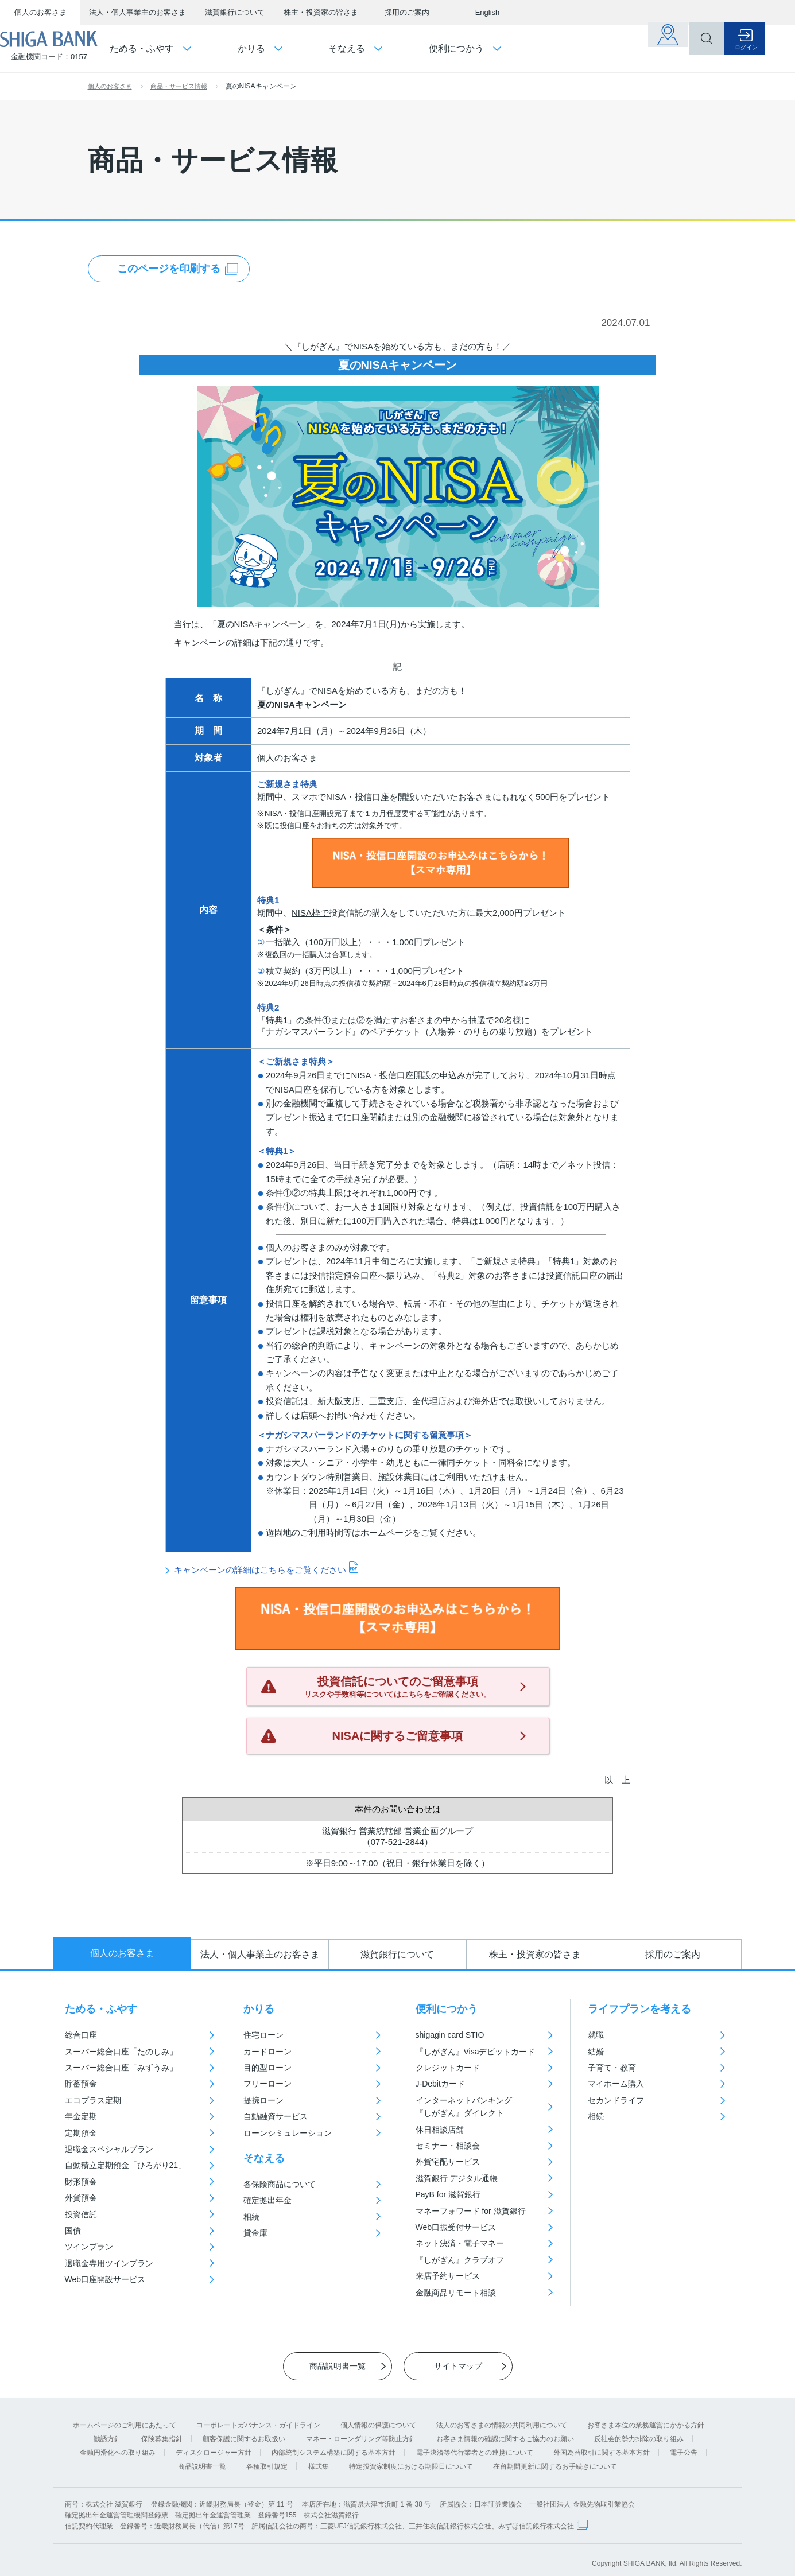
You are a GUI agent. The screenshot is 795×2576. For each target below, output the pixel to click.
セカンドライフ (616, 2100)
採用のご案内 (407, 12)
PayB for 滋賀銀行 (448, 2194)
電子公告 (683, 2445)
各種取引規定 (267, 2458)
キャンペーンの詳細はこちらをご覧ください (260, 1569)
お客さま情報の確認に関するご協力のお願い (505, 2431)
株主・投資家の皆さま (321, 12)
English (487, 12)
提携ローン (263, 2100)
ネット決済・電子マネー (460, 2243)
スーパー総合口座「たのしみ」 (121, 2051)
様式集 (318, 2458)
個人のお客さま (40, 12)
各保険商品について (279, 2184)
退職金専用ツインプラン (109, 2263)
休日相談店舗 (440, 2129)
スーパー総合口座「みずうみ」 (121, 2067)
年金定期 (81, 2116)
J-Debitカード (440, 2083)
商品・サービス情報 (178, 86)
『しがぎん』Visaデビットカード (476, 2051)
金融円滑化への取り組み (118, 2445)
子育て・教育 (612, 2067)
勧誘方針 (107, 2431)
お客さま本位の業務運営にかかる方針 (645, 2417)
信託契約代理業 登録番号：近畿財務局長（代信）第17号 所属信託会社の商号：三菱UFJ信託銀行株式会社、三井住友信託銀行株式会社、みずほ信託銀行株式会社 (319, 2518)
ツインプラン (89, 2246)
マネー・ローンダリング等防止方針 (361, 2431)
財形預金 (81, 2181)
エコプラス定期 (93, 2100)
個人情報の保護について (378, 2417)
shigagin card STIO (450, 2034)
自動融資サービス (275, 2116)
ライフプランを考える (639, 2009)
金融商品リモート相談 (456, 2292)
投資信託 (81, 2214)
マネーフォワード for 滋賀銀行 (471, 2211)
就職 (596, 2034)
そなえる (264, 2158)
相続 (251, 2216)
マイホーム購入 (616, 2083)
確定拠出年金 (267, 2200)
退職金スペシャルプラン (109, 2149)
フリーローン (267, 2083)
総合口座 (81, 2034)
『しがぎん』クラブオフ (460, 2259)
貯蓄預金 (81, 2083)
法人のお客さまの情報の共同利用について (501, 2417)
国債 (73, 2230)
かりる (258, 2009)
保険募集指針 (162, 2431)
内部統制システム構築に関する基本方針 (333, 2445)
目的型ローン (267, 2067)
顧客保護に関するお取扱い (244, 2431)
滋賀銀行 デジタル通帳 (457, 2178)
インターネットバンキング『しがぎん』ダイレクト (464, 2106)
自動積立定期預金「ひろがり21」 (126, 2165)
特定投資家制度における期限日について (411, 2458)
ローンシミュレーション (287, 2133)
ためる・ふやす (101, 2009)
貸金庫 (255, 2232)
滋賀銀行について (235, 12)
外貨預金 (81, 2197)
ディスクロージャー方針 (213, 2445)
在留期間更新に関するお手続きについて (555, 2458)
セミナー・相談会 (448, 2145)
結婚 (596, 2051)
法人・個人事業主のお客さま (137, 12)
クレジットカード (448, 2067)
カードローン (267, 2051)
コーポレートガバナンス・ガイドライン (258, 2417)
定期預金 (81, 2133)
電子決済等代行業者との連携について (474, 2445)
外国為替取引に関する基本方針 (601, 2445)
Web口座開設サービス (105, 2279)
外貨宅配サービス (448, 2161)
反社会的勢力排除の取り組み (639, 2431)
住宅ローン (263, 2034)
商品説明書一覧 (202, 2458)
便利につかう (447, 2009)
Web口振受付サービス (456, 2227)
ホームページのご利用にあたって (124, 2417)
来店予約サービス (448, 2275)
